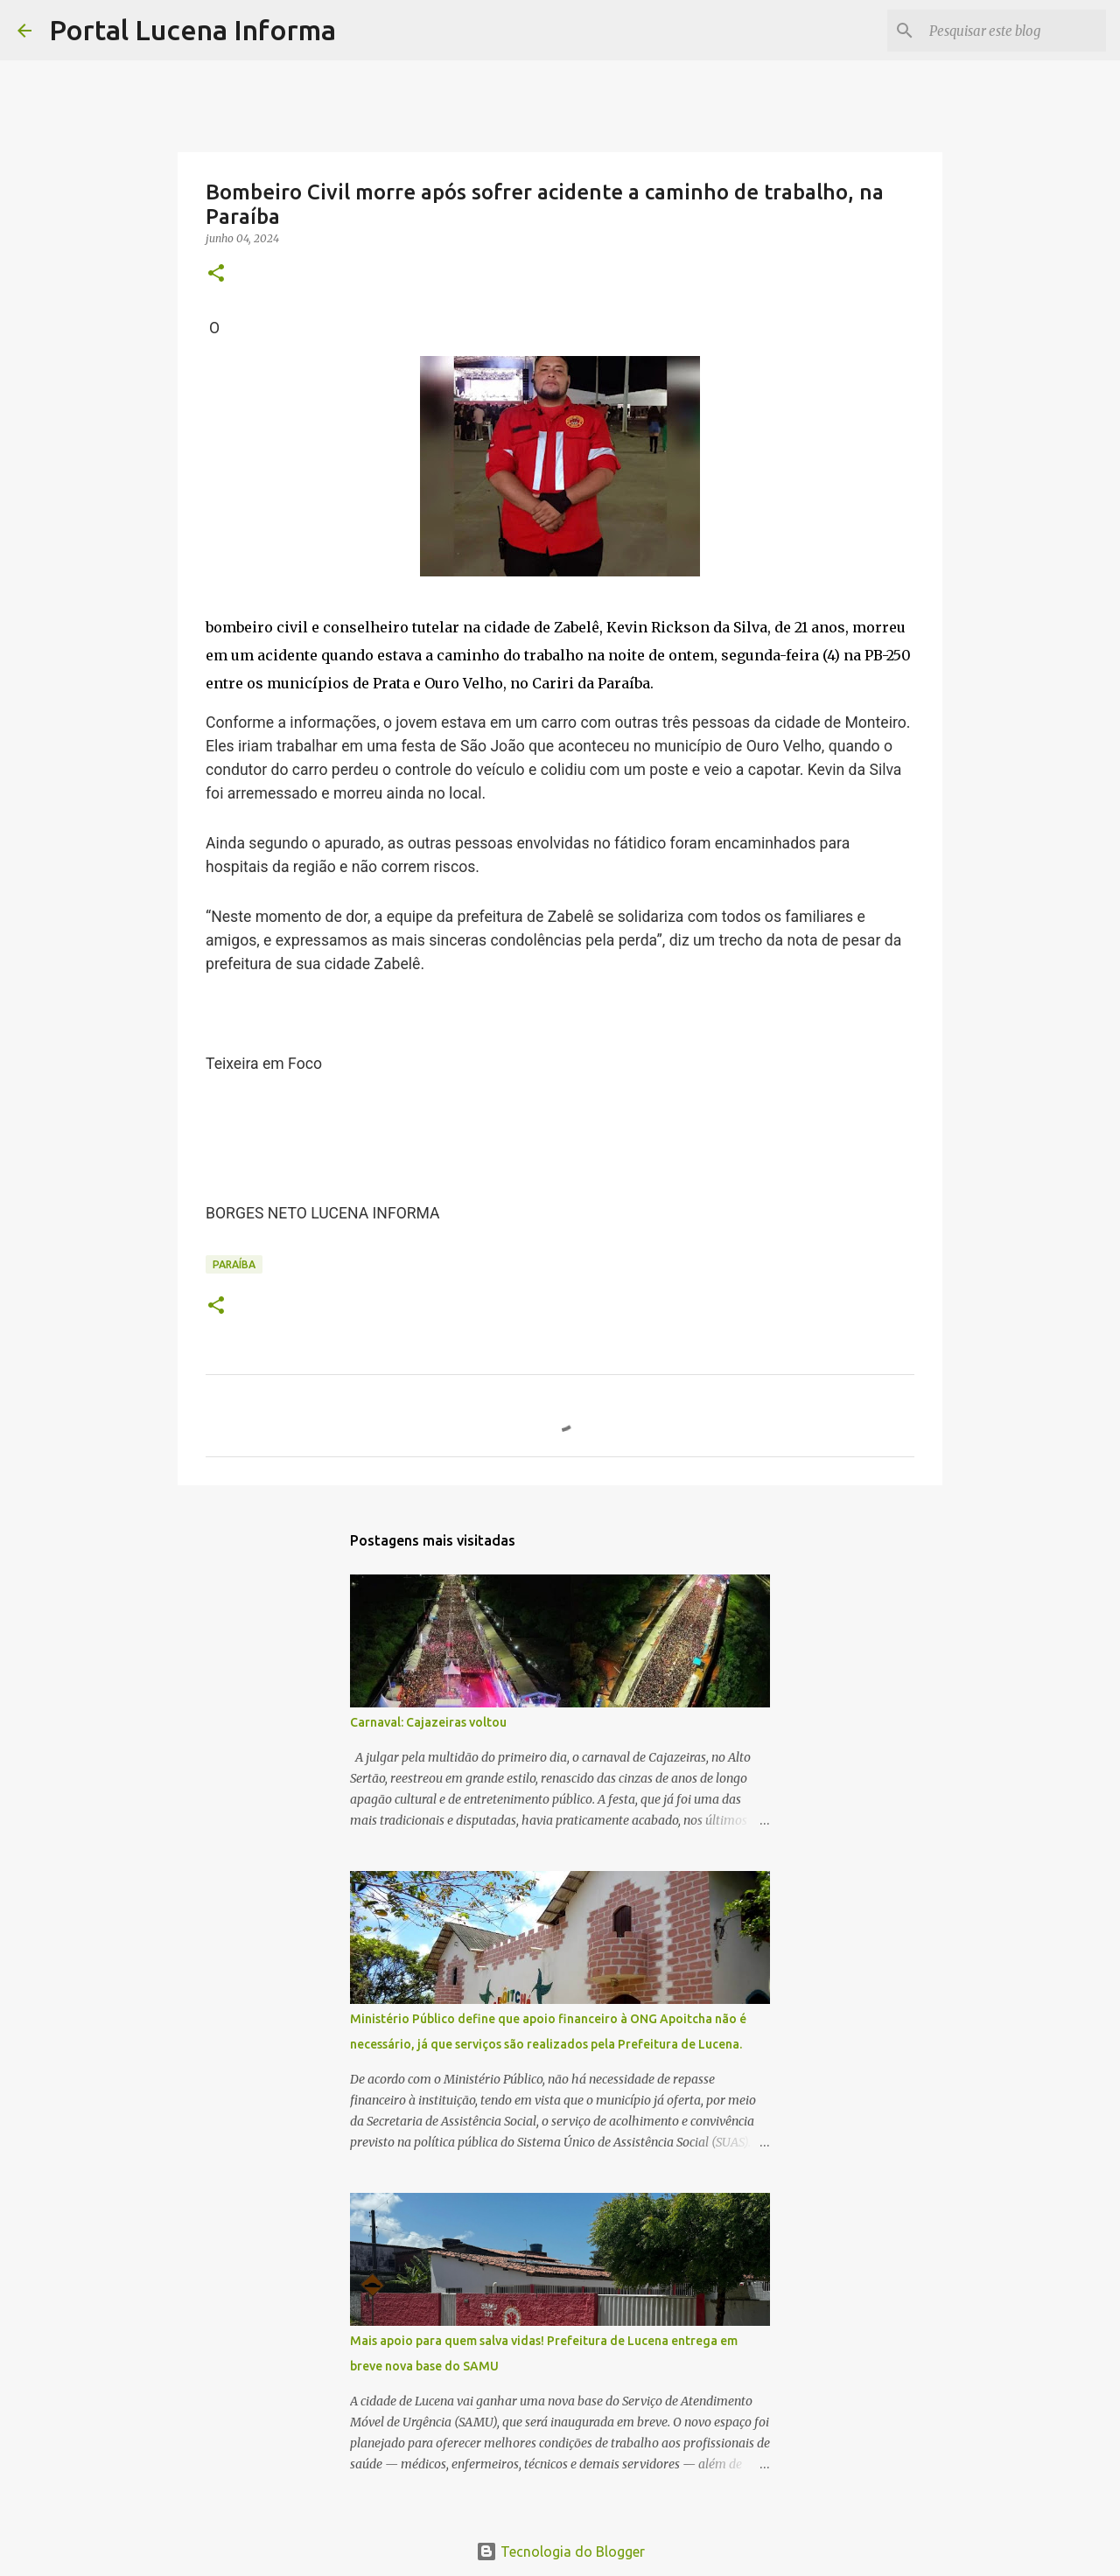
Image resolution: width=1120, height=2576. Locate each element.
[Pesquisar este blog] (1014, 31)
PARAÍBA (234, 1264)
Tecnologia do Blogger (560, 2551)
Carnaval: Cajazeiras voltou (428, 1722)
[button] (216, 274)
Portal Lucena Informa (192, 29)
